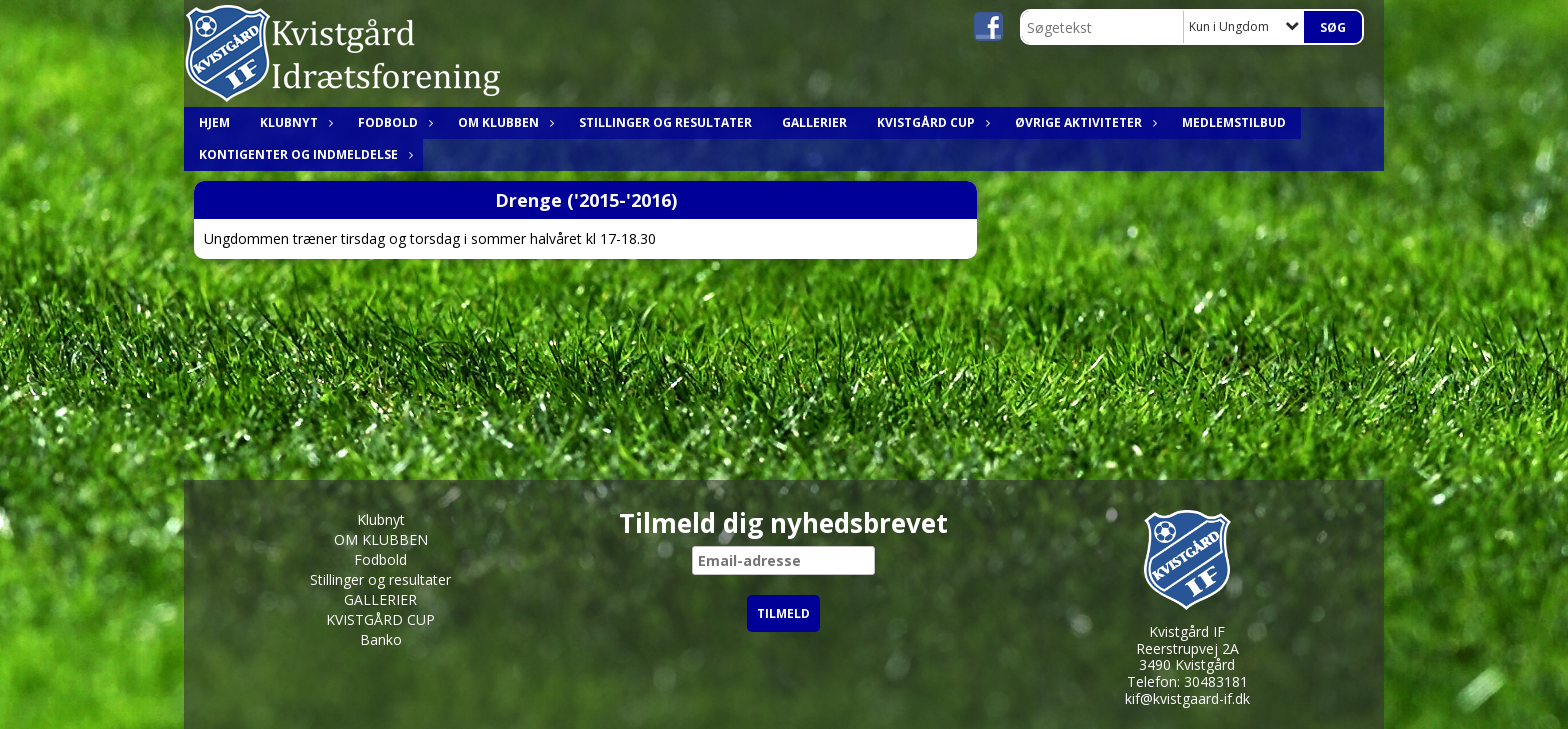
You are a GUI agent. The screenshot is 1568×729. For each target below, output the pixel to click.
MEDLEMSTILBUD (1234, 122)
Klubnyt (294, 122)
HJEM (214, 122)
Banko (381, 639)
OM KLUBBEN (503, 122)
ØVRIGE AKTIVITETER (1083, 122)
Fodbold (393, 122)
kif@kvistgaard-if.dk (1187, 698)
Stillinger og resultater (665, 122)
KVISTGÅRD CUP (931, 122)
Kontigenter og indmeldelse (303, 154)
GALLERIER (814, 122)
